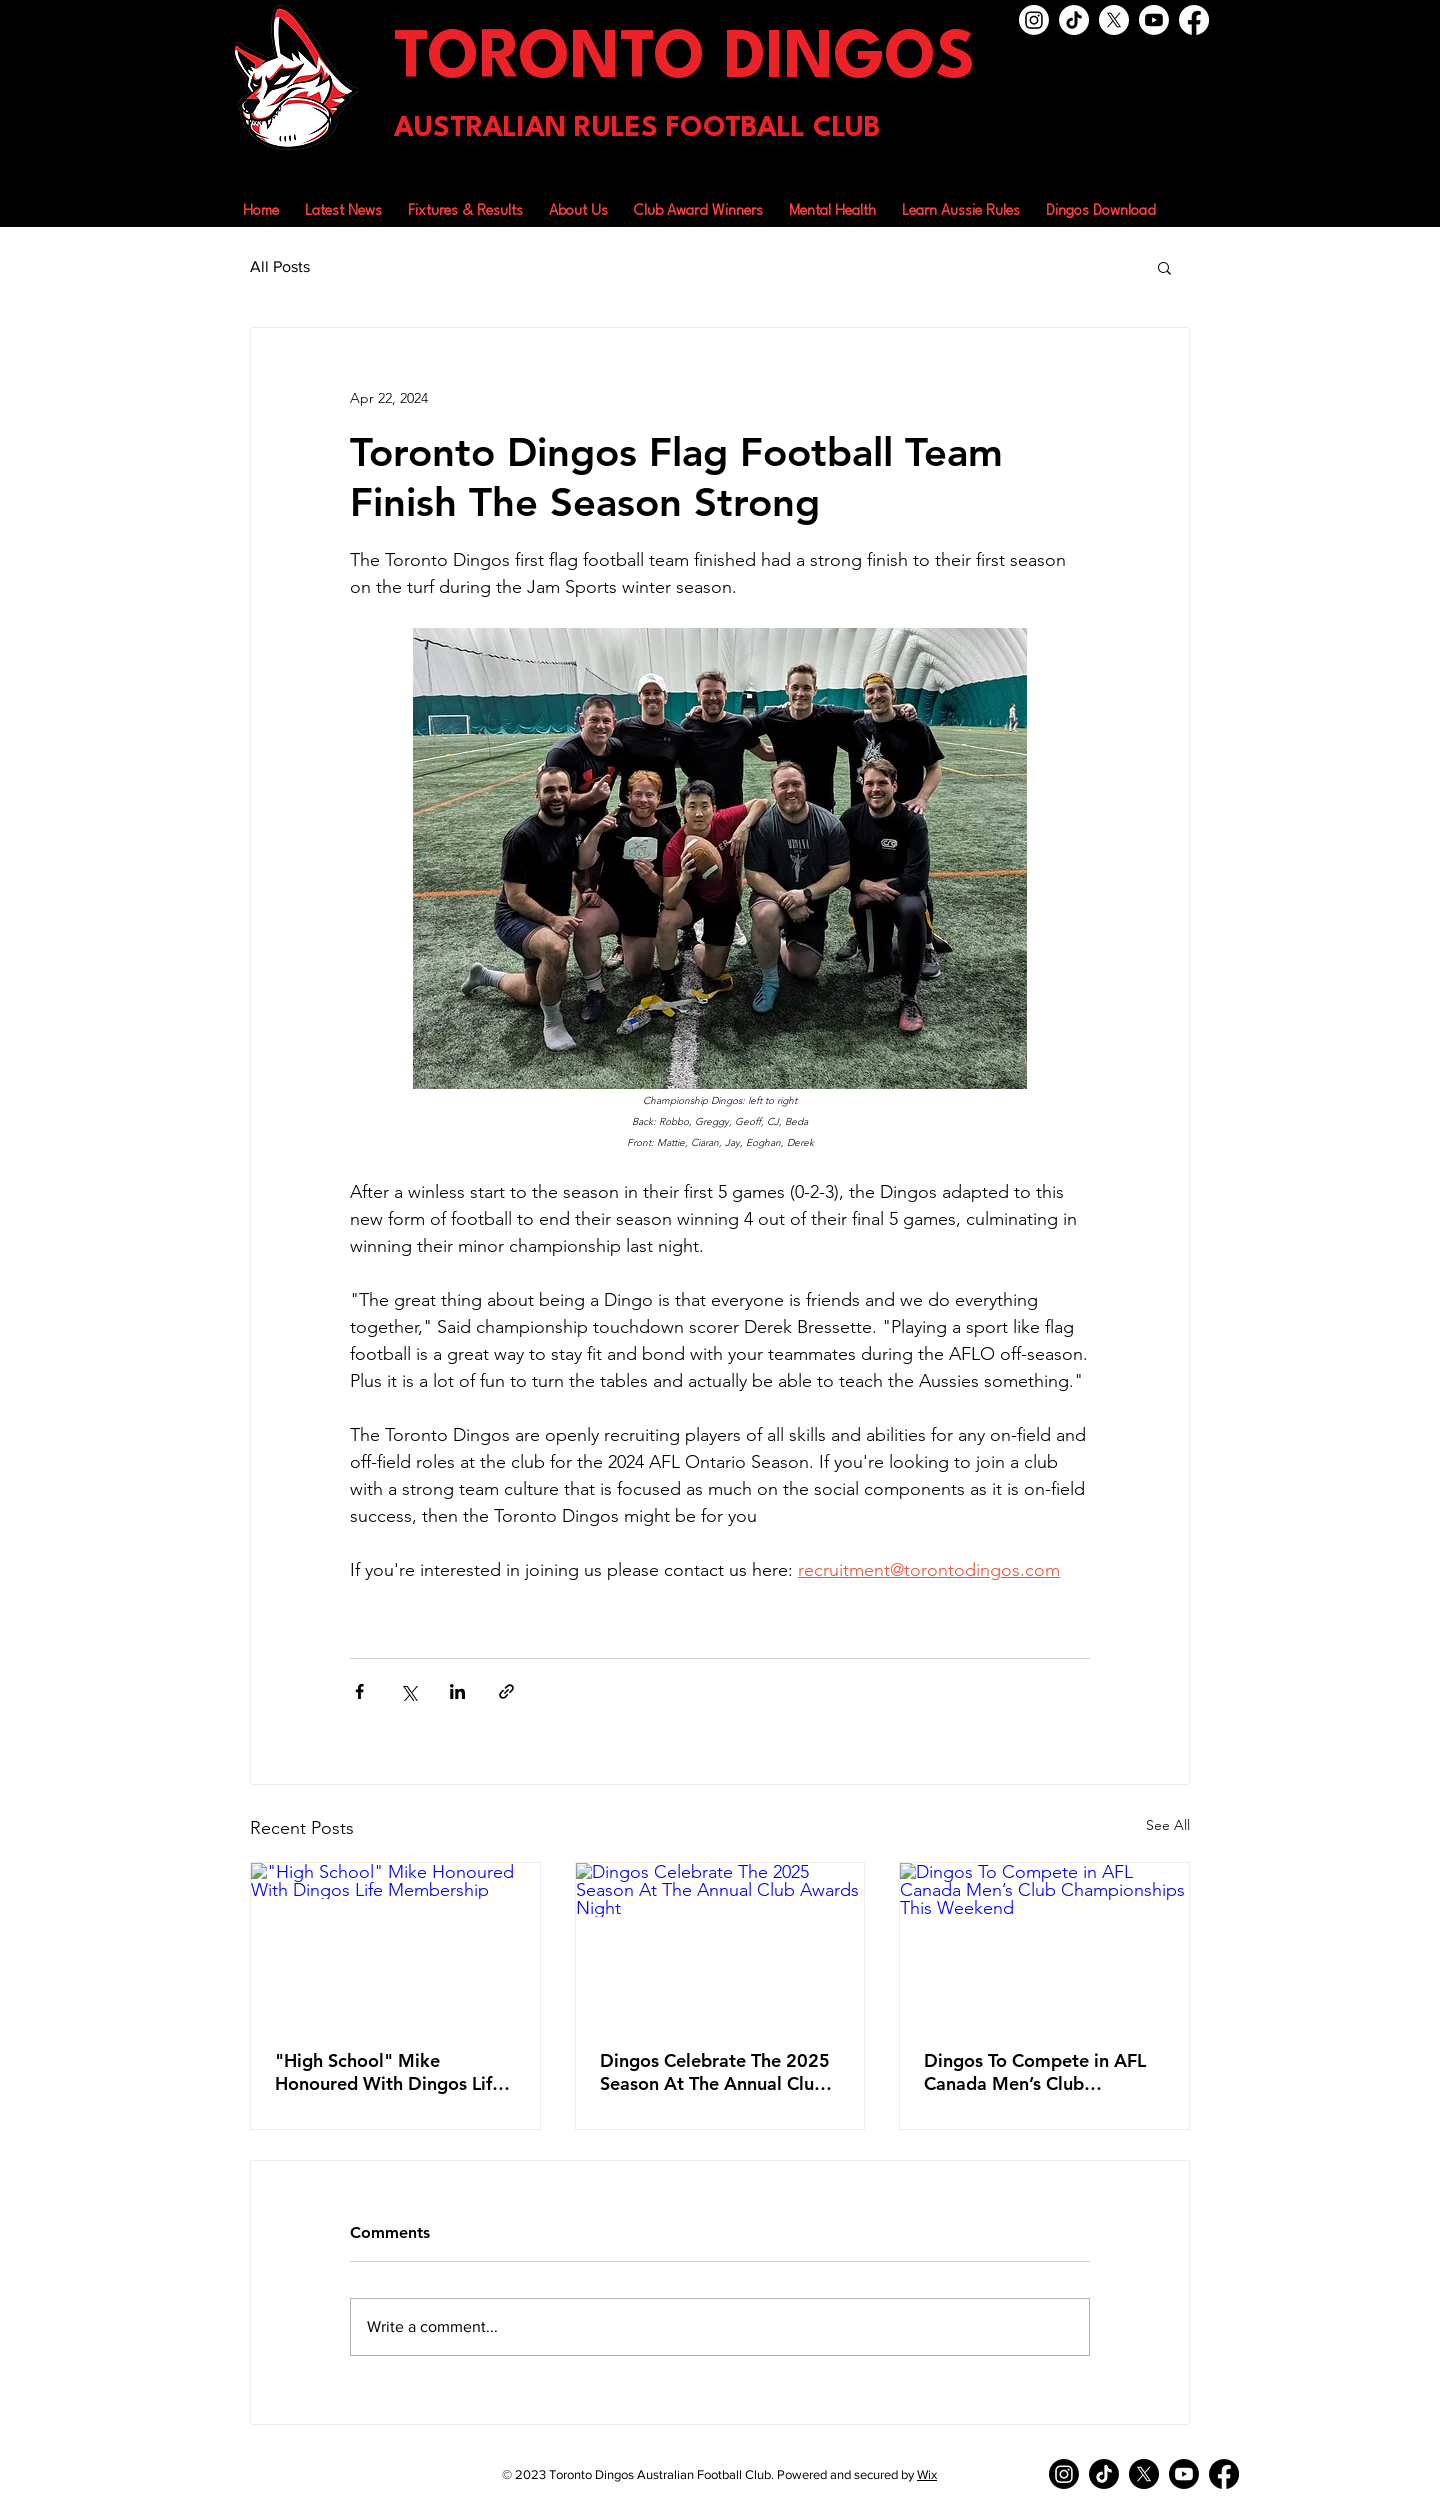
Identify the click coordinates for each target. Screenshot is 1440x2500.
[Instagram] (1034, 20)
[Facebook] (1194, 20)
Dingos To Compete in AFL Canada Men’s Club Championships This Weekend (1035, 2072)
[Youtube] (1154, 20)
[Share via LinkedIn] (457, 1691)
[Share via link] (506, 1691)
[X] (1114, 20)
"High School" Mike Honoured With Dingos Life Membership (388, 2072)
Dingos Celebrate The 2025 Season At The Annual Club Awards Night (715, 2072)
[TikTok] (1074, 20)
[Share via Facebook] (359, 1691)
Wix (927, 2474)
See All (1168, 1825)
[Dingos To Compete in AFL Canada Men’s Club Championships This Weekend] (1044, 1944)
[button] (578, 202)
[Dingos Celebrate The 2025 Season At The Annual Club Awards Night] (720, 1944)
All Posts (280, 266)
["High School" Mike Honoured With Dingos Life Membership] (395, 1944)
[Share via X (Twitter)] (408, 1691)
